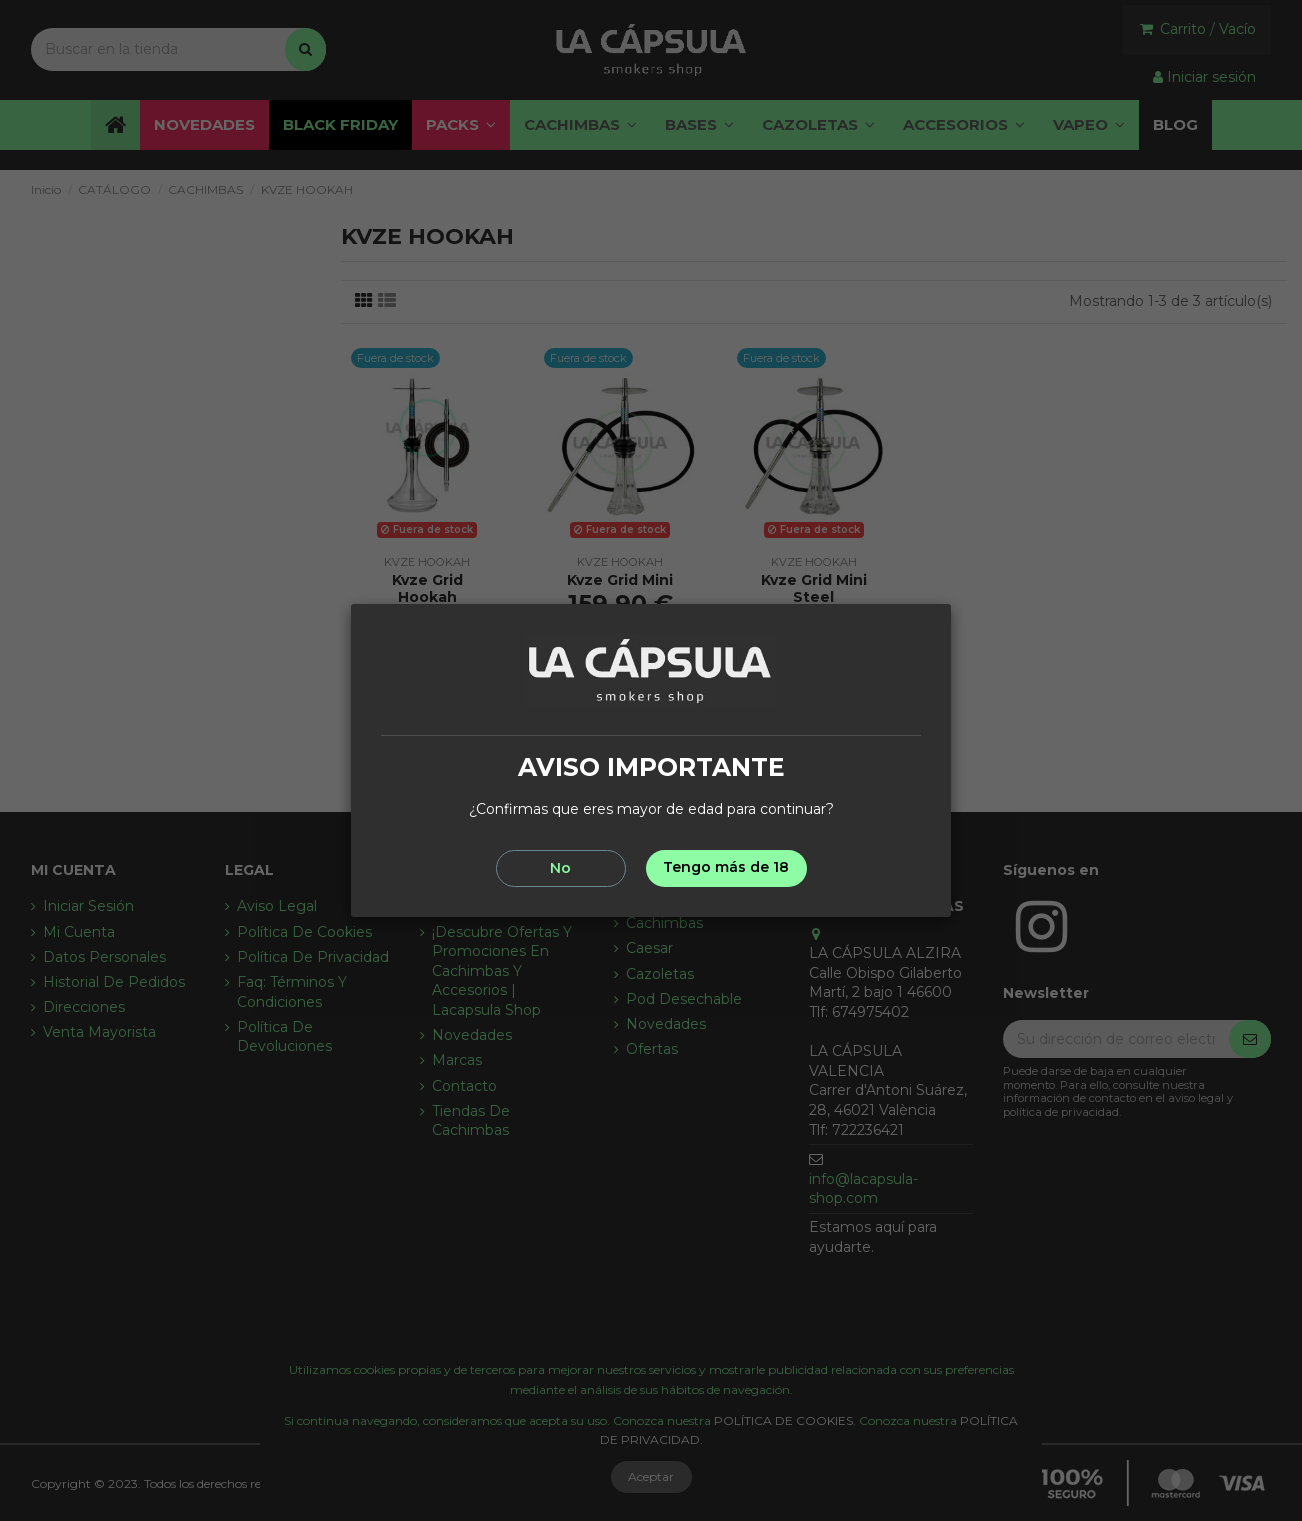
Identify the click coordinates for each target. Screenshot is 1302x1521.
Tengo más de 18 (726, 867)
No (560, 868)
